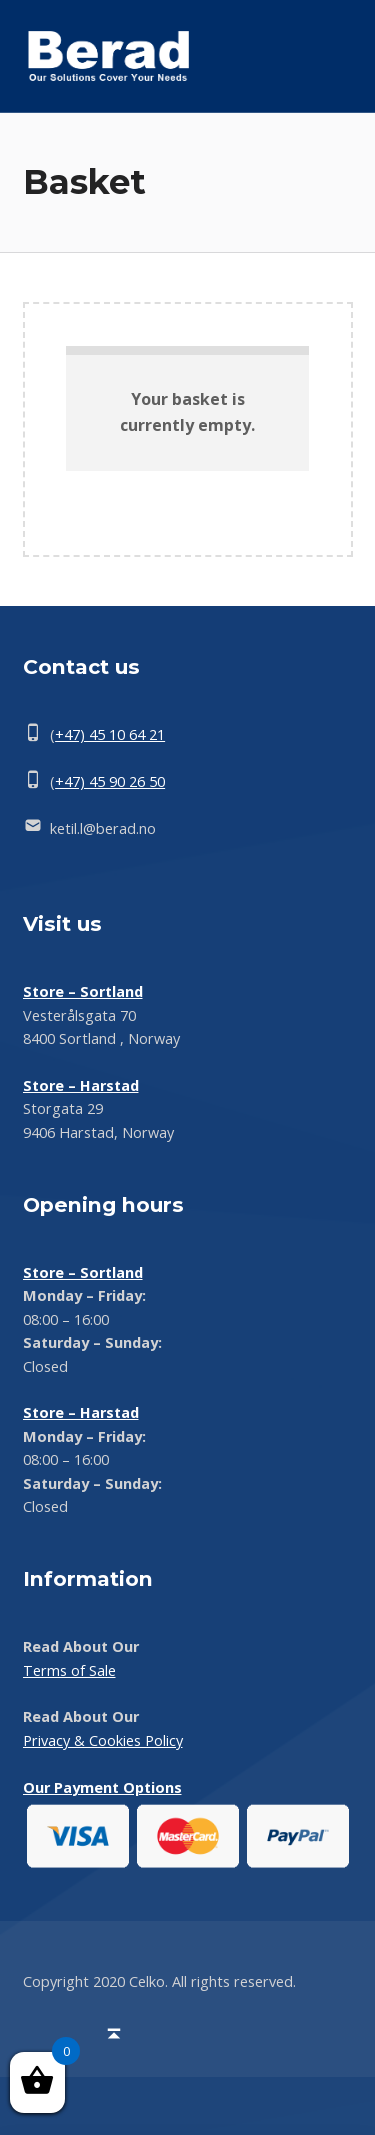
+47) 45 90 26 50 (110, 781)
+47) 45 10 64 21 (110, 734)
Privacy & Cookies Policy (103, 1740)
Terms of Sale (69, 1670)
